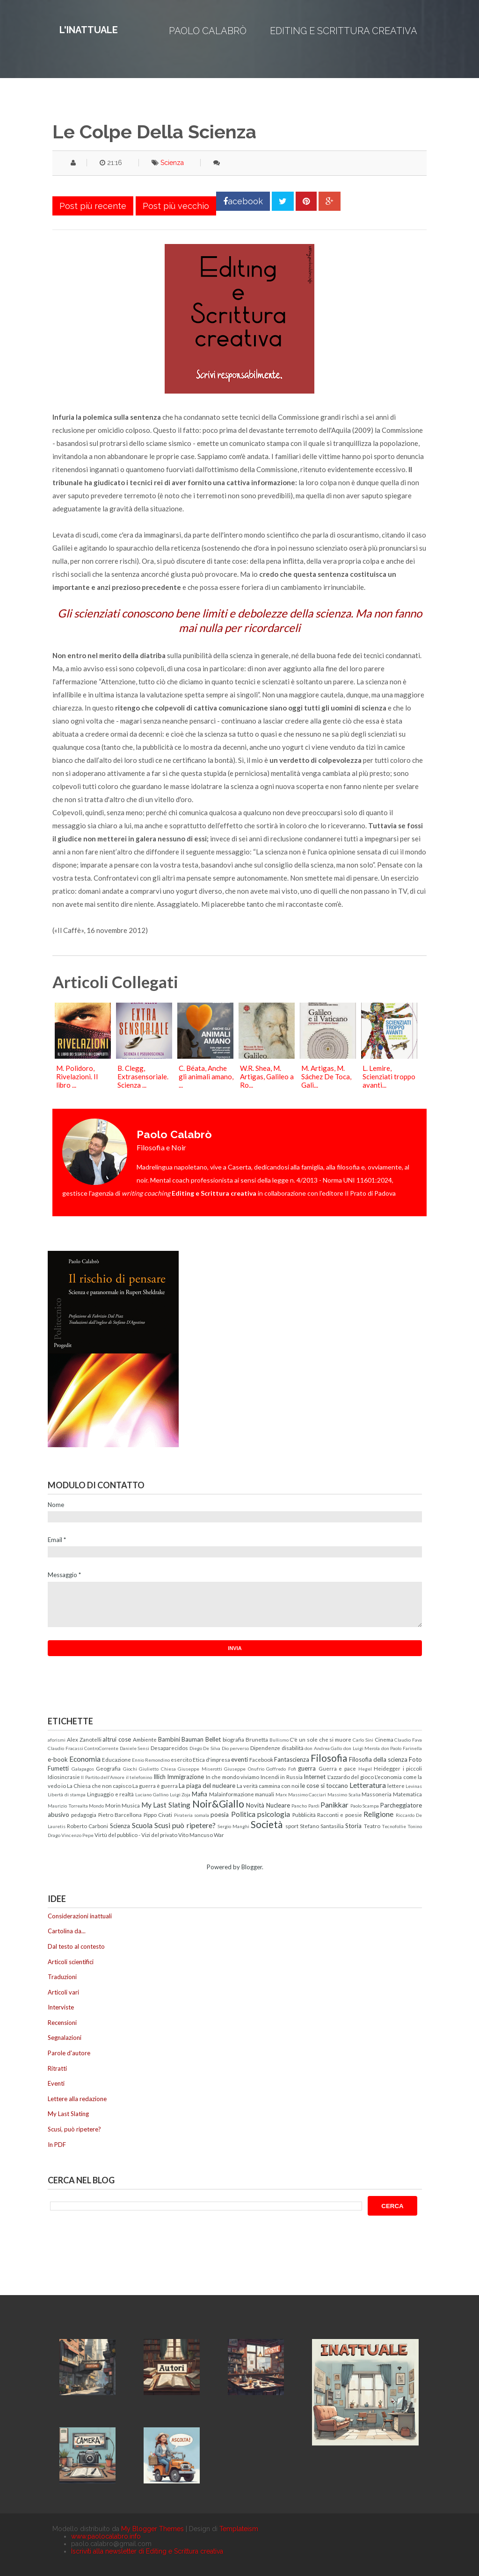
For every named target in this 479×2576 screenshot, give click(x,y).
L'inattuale (88, 30)
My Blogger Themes (152, 2529)
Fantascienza (291, 1759)
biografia (233, 1739)
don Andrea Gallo (323, 1748)
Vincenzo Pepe (77, 1835)
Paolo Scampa (364, 1805)
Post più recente (92, 206)
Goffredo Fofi (281, 1769)
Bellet (213, 1739)
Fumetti (58, 1768)
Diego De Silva (204, 1748)
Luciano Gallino (151, 1794)
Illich (159, 1776)
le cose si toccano (324, 1785)
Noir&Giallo (218, 1803)
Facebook (261, 1759)
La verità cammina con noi (268, 1785)
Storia (353, 1826)
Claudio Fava (408, 1740)
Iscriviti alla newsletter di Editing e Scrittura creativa (147, 2551)
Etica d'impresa (211, 1759)
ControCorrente (101, 1748)
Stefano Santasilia (322, 1826)
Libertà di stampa (67, 1794)
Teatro (372, 1826)
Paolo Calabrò (208, 30)
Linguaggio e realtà (110, 1794)
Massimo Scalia (344, 1794)
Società (267, 1824)
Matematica (407, 1794)
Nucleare (278, 1805)
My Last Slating (165, 1805)
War (219, 1834)
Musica (131, 1805)
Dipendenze (265, 1747)
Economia (85, 1759)
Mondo (96, 1805)
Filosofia (329, 1758)
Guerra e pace (337, 1768)
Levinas (414, 1786)
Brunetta (257, 1739)
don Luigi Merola (361, 1748)
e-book (58, 1759)
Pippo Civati (158, 1814)
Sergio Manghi (233, 1826)
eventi (239, 1759)
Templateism (238, 2529)
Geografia (108, 1768)
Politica (243, 1814)
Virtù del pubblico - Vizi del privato (135, 1834)
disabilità (293, 1747)
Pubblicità (304, 1814)
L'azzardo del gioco (350, 1776)
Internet (315, 1776)
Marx (281, 1794)
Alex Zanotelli (84, 1739)
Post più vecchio (176, 206)
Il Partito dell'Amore (102, 1777)
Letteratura (367, 1785)
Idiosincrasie (64, 1776)
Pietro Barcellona (120, 1814)
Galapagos (83, 1769)
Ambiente (145, 1739)
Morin (113, 1805)
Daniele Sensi (135, 1748)
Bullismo (279, 1740)
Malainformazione (231, 1794)
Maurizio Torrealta (68, 1805)
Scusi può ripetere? (184, 1825)
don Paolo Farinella (401, 1748)
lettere (396, 1785)
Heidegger (387, 1768)
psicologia (273, 1814)
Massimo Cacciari (307, 1794)
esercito (181, 1759)
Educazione (116, 1759)
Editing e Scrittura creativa (343, 30)
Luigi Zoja (180, 1794)
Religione (378, 1814)
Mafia (199, 1794)
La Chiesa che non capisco (99, 1785)
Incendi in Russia (282, 1776)
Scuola (142, 1825)
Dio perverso (235, 1748)
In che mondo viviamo (232, 1776)
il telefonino (139, 1777)
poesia (219, 1814)
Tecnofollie (394, 1826)
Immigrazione (185, 1776)
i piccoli (412, 1768)
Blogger (251, 1867)
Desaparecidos (169, 1747)
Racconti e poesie (339, 1814)
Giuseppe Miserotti (200, 1769)
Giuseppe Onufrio (244, 1769)
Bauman (192, 1739)
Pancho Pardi (305, 1805)
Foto (415, 1759)
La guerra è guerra (155, 1785)
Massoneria (377, 1794)
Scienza (172, 162)
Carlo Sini (363, 1740)
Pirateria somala (191, 1815)
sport (291, 1826)
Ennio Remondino (151, 1760)
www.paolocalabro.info (106, 2536)
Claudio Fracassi (65, 1748)
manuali (264, 1794)
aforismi (56, 1740)
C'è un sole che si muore (320, 1739)
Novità (255, 1805)
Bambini (169, 1739)
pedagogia (83, 1814)
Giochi (130, 1769)
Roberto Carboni (87, 1826)
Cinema (384, 1739)
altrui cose (116, 1739)
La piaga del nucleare (207, 1785)
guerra (307, 1768)
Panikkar (334, 1805)
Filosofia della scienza (378, 1759)
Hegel (365, 1769)
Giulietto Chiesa (157, 1769)
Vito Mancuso (195, 1834)
